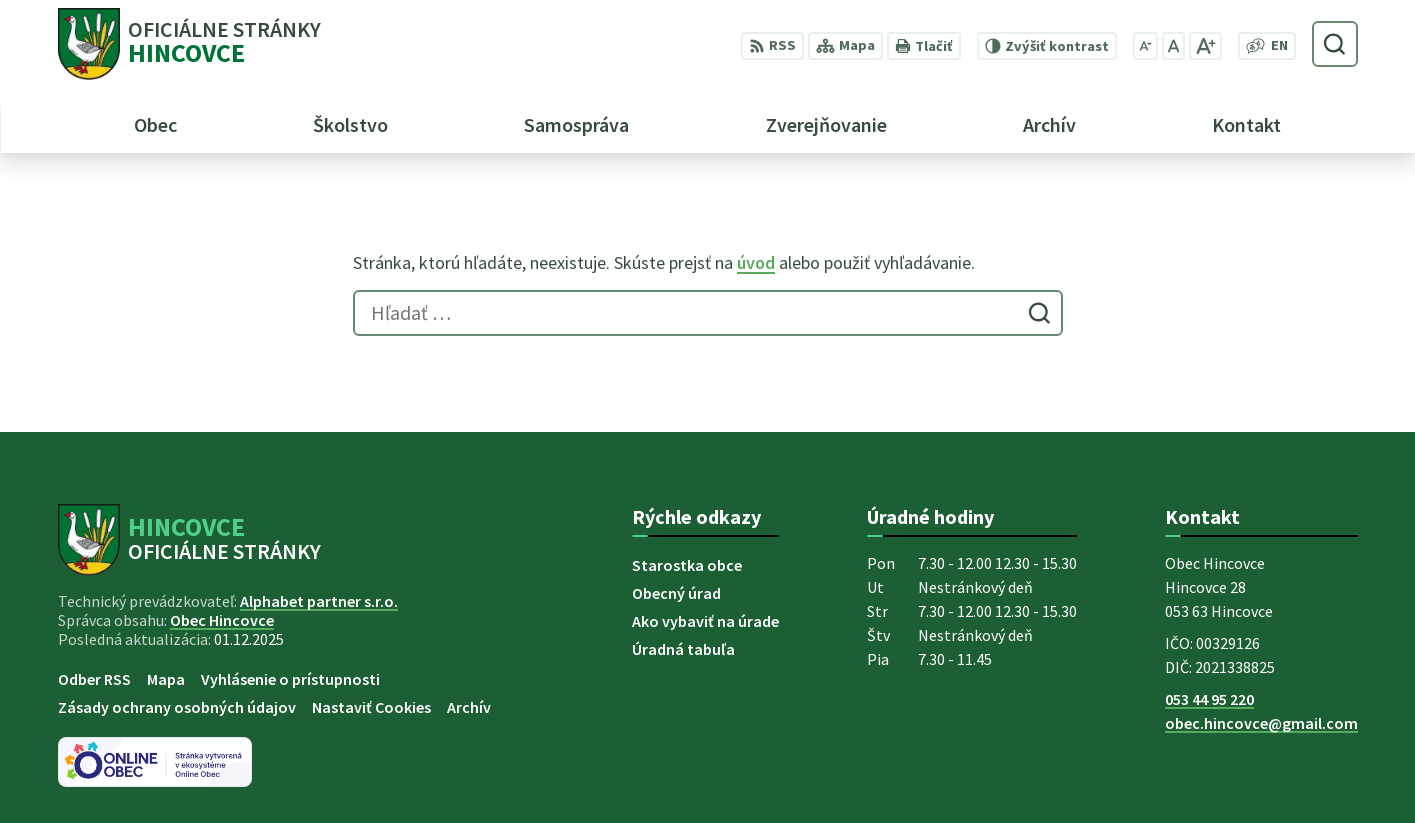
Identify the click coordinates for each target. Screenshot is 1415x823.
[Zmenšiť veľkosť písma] (1145, 46)
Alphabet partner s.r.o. (319, 601)
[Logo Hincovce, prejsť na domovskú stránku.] (189, 44)
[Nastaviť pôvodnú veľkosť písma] (1173, 46)
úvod (756, 262)
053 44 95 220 (1209, 699)
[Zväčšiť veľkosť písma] (1205, 46)
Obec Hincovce (222, 620)
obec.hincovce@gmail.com (1261, 723)
